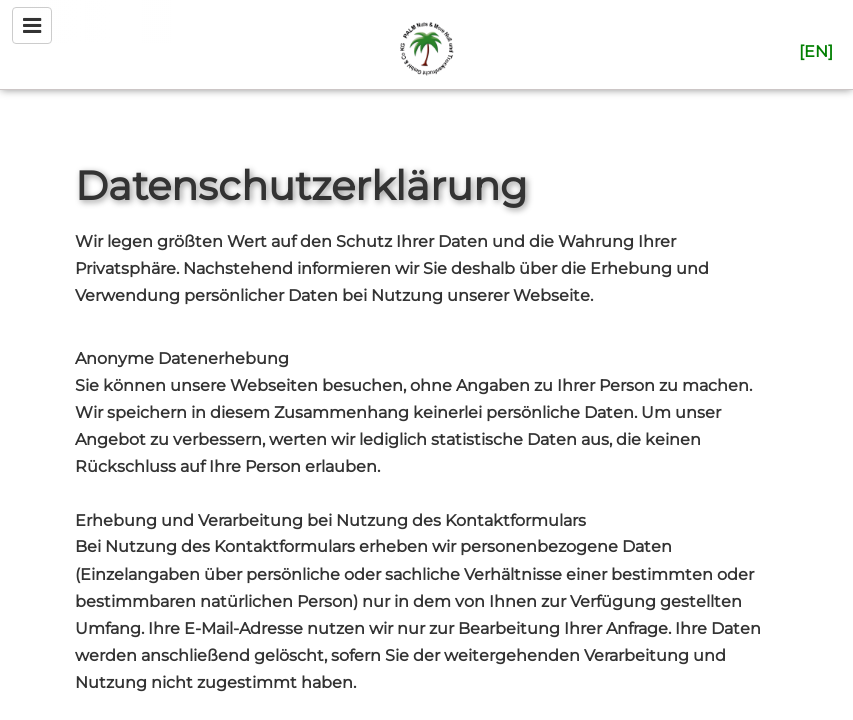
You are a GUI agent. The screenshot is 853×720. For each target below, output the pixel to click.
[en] (816, 51)
